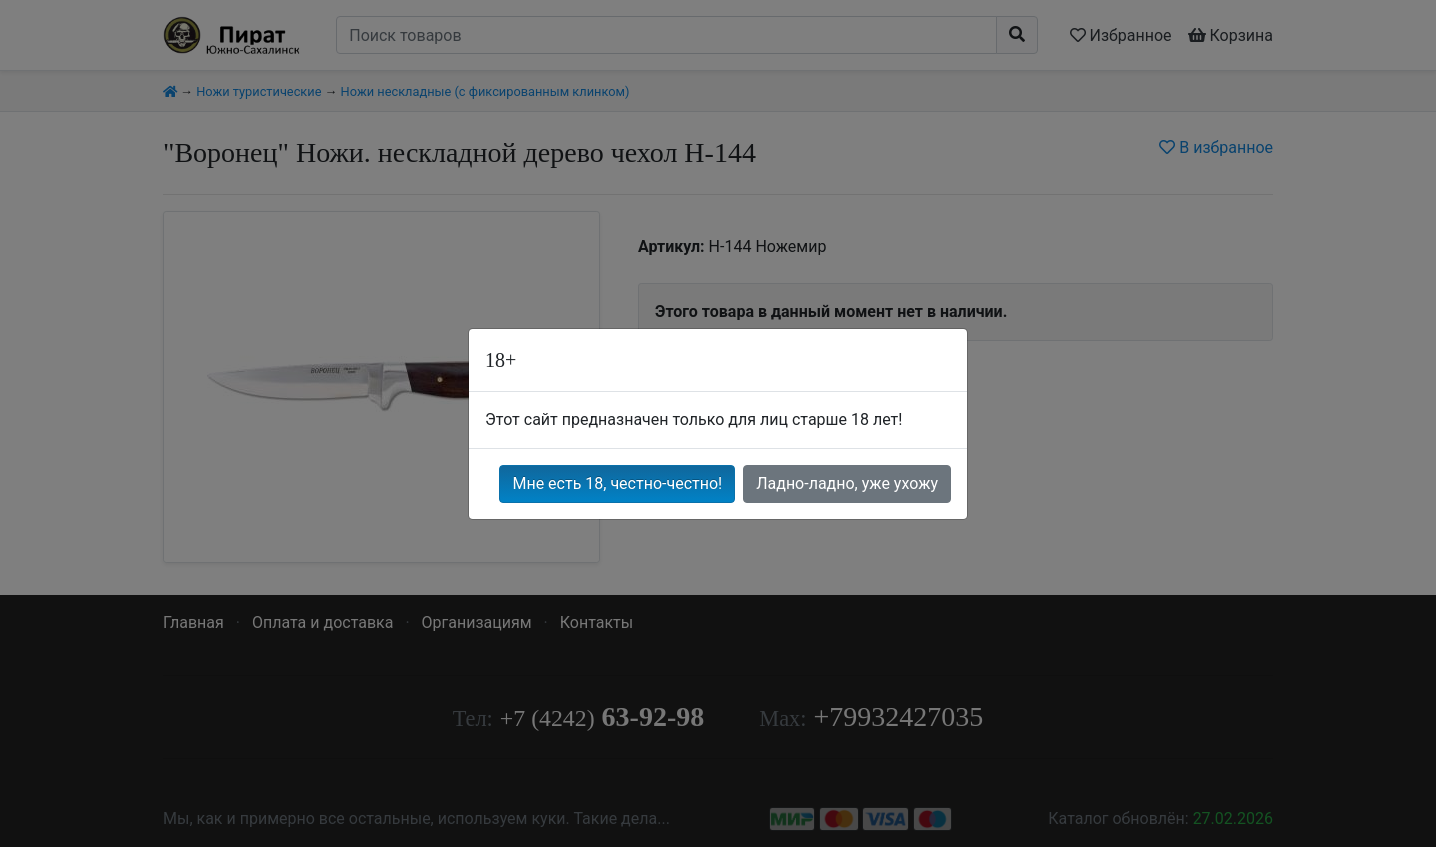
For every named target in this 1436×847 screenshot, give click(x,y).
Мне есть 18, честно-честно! (617, 483)
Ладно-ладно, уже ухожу (847, 483)
